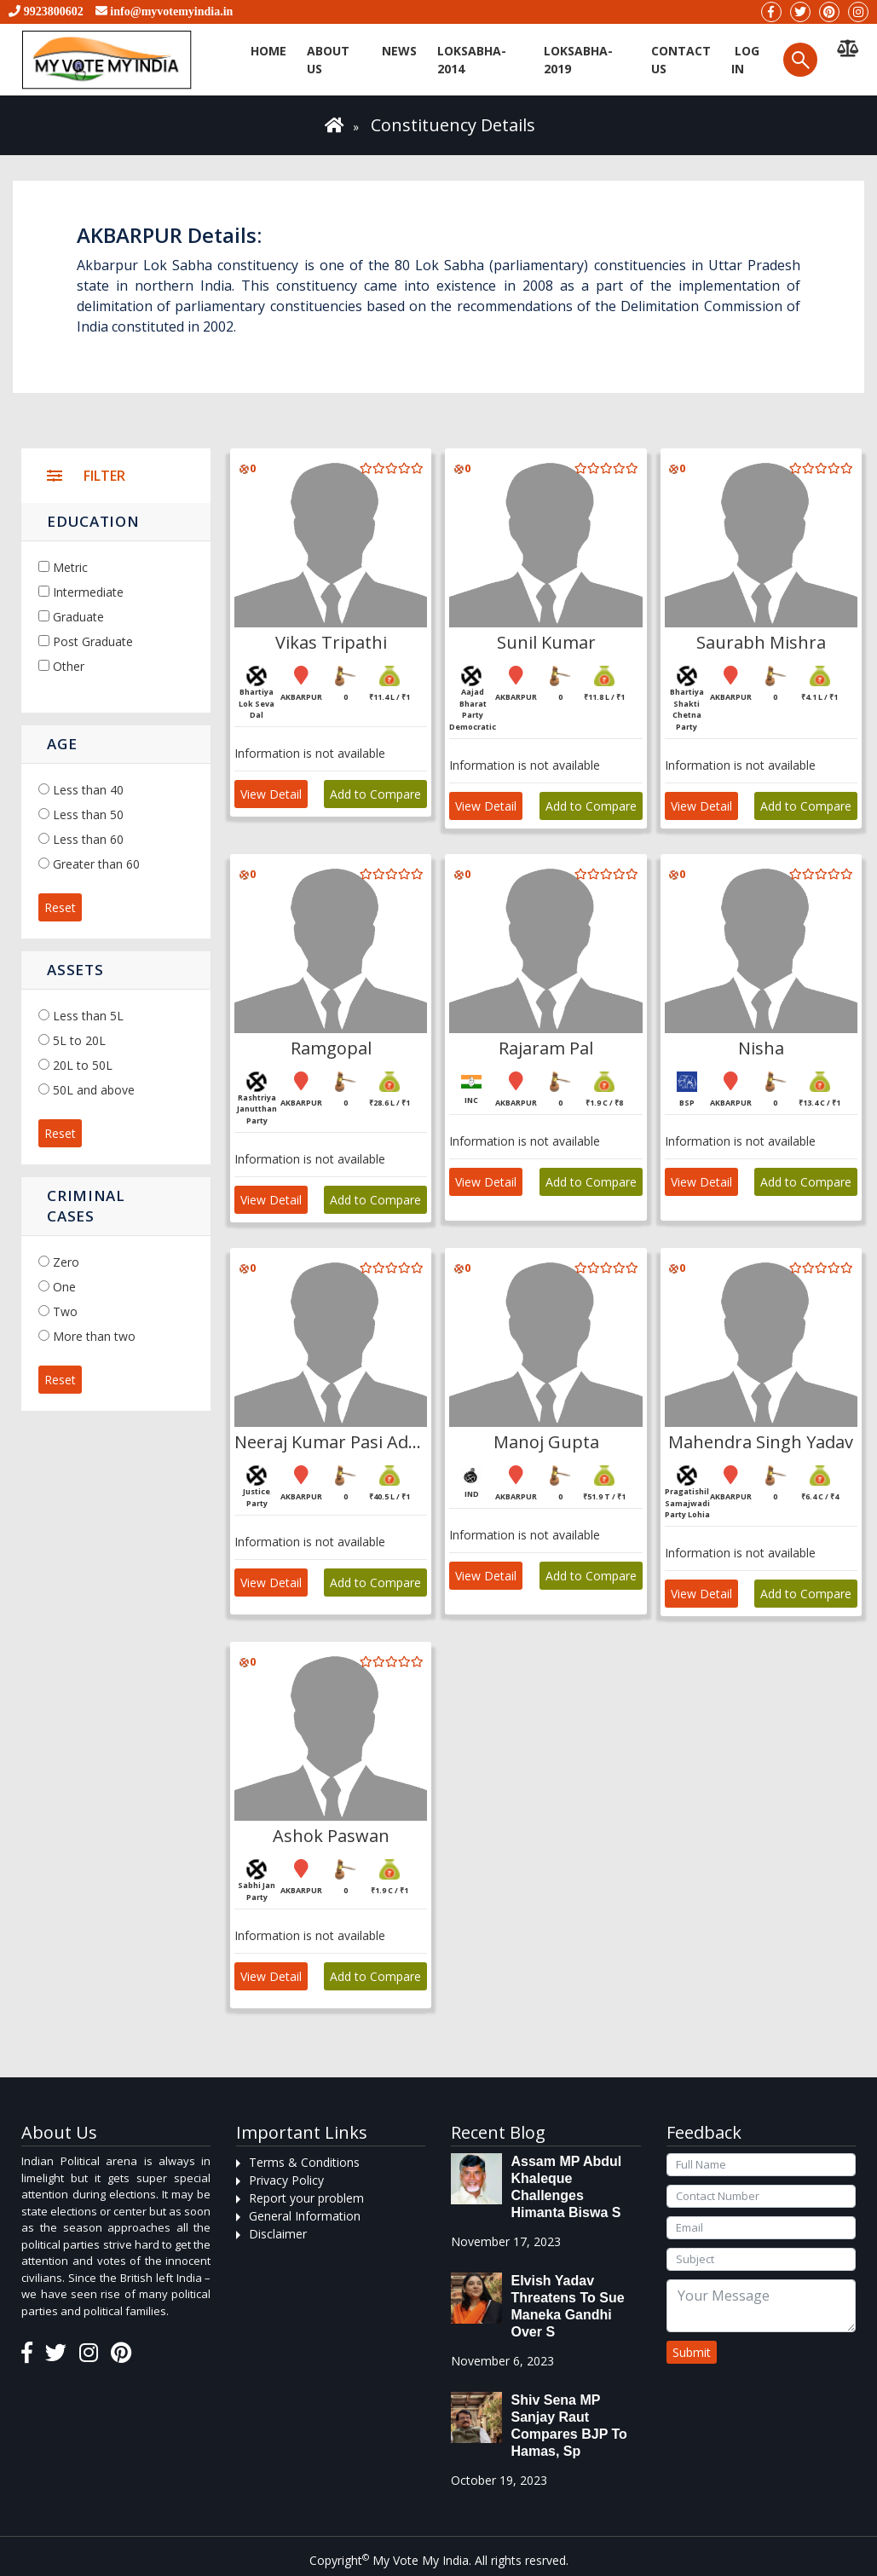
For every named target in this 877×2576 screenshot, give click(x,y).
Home (268, 51)
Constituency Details (453, 124)
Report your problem (306, 2198)
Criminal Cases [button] (86, 1206)
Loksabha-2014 (471, 60)
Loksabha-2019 (578, 60)
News (399, 51)
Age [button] (62, 744)
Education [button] (93, 521)
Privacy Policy (286, 2180)
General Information (305, 2216)
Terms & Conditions (304, 2162)
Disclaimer (278, 2234)
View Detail (271, 794)
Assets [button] (75, 969)
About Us (328, 60)
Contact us (681, 60)
